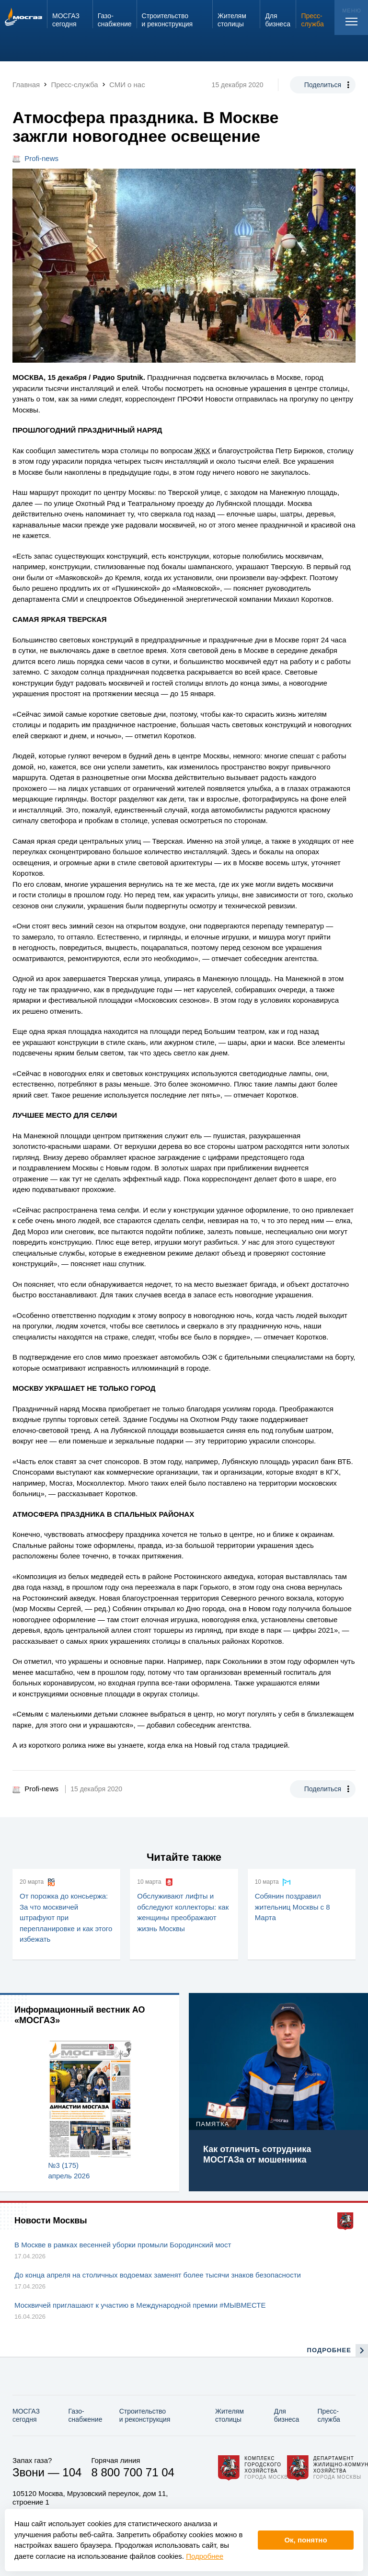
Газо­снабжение (86, 2415)
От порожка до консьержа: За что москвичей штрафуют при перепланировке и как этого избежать (66, 1917)
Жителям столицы (229, 2415)
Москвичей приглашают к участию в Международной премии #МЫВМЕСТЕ (139, 2305)
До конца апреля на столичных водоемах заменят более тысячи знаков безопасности (157, 2275)
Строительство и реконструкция (145, 2415)
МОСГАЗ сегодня (26, 2415)
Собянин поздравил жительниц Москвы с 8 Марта (292, 1907)
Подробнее (204, 2556)
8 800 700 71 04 (132, 2472)
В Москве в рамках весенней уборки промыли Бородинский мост (122, 2245)
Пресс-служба (329, 2415)
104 (71, 2472)
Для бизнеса (286, 2415)
